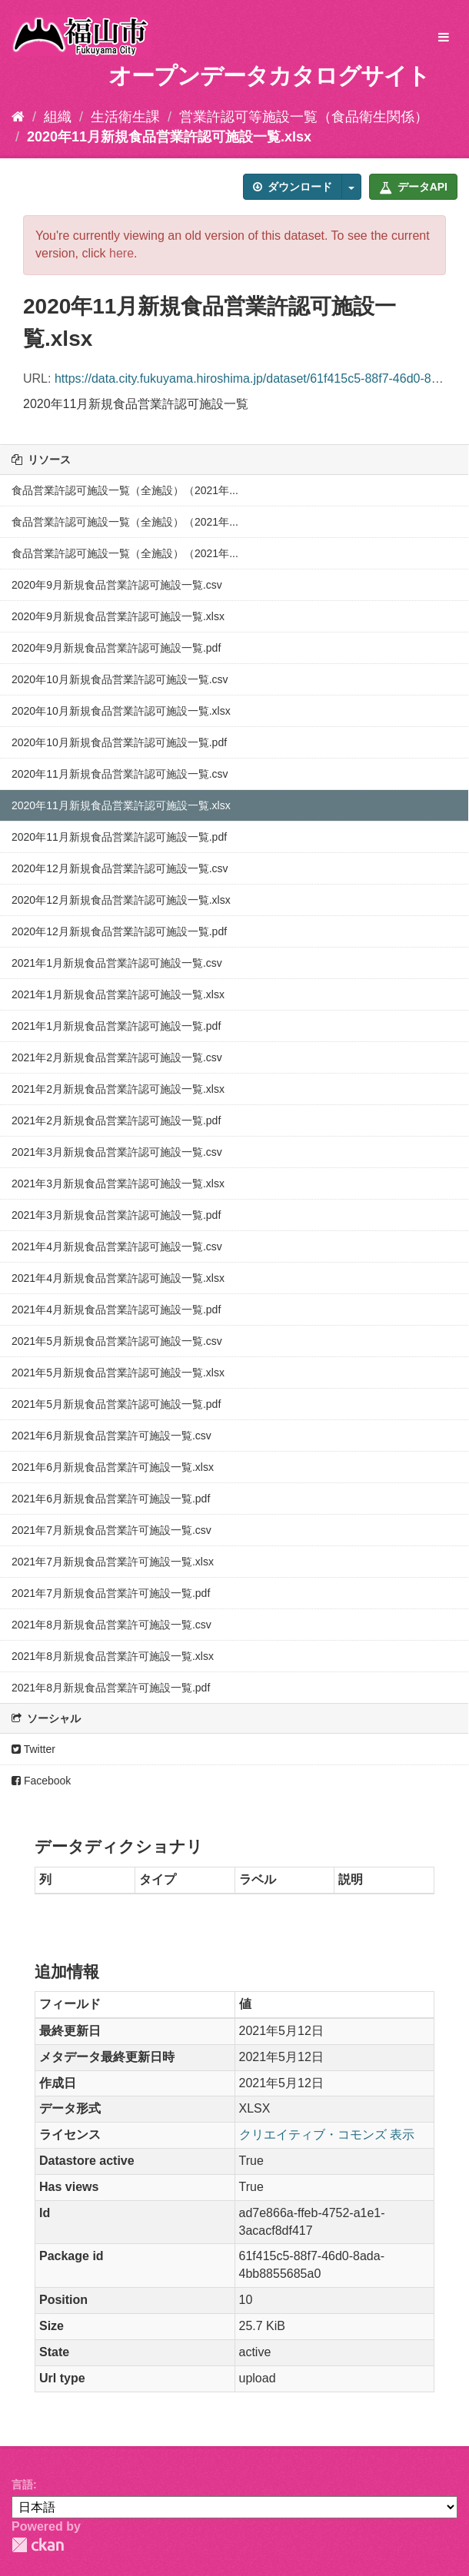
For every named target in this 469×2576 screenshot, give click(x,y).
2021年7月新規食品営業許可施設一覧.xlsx (113, 1561)
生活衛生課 (125, 116)
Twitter (33, 1749)
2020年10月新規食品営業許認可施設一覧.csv (120, 679)
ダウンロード (292, 187)
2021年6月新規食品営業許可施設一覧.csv (111, 1435)
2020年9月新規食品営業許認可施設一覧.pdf (116, 648)
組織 (58, 116)
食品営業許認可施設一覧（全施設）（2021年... (125, 490)
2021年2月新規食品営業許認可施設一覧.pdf (116, 1120)
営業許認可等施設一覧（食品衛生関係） (303, 116)
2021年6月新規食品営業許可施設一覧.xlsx (113, 1467)
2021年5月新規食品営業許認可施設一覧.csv (117, 1341)
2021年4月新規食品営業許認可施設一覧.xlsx (118, 1278)
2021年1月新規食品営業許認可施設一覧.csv (117, 963)
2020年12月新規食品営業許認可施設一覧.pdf (119, 931)
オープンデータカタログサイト (269, 75)
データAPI (413, 187)
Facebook (41, 1780)
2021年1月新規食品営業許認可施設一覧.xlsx (118, 994)
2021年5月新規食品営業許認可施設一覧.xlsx (118, 1372)
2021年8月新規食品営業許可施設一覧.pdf (111, 1687)
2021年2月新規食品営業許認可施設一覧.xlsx (118, 1089)
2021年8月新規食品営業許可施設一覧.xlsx (113, 1656)
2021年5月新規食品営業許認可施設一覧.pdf (116, 1404)
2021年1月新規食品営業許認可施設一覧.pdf (116, 1026)
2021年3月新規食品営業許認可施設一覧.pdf (116, 1215)
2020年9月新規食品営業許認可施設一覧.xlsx (118, 616)
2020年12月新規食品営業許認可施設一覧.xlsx (121, 900)
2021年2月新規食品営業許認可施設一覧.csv (117, 1057)
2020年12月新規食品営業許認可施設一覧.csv (120, 868)
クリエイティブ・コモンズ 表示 (326, 2134)
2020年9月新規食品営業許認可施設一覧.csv (117, 585)
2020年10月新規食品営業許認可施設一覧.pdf (119, 742)
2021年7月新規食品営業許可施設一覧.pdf (111, 1593)
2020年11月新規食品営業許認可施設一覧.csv (120, 774)
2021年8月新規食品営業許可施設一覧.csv (111, 1624)
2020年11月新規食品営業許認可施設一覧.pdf (119, 837)
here (121, 253)
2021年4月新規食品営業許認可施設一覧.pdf (116, 1309)
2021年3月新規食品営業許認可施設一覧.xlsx (118, 1183)
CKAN (38, 2545)
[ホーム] (18, 116)
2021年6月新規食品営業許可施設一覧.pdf (111, 1498)
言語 (22, 2484)
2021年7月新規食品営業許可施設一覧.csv (111, 1530)
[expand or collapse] (443, 38)
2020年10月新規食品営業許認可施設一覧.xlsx (121, 711)
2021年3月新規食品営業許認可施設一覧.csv (117, 1152)
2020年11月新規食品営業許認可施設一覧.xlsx (169, 136)
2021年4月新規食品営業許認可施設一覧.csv (117, 1246)
